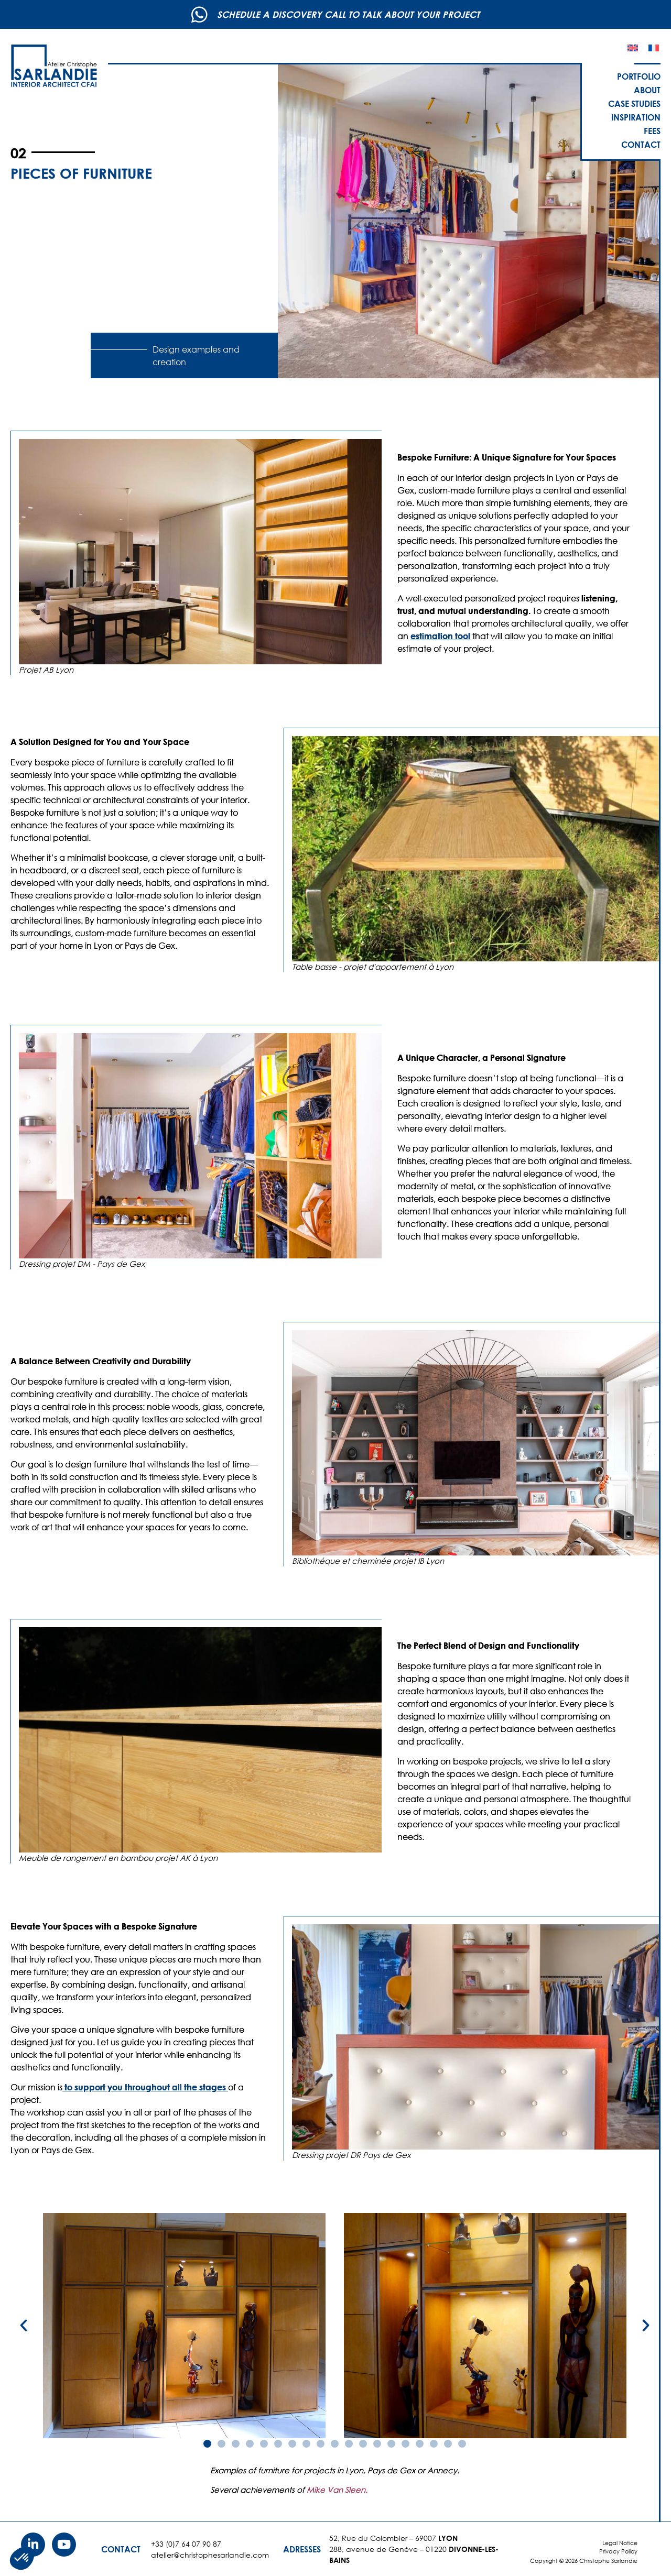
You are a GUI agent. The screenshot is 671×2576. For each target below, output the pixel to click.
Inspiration (636, 117)
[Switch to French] (653, 48)
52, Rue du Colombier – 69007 (393, 2538)
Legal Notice (619, 2543)
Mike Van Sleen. (337, 2489)
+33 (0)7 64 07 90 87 (186, 2544)
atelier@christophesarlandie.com (210, 2555)
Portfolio (639, 76)
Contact (641, 144)
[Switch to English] (632, 48)
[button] (23, 2325)
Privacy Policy (618, 2551)
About (647, 90)
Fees (652, 131)
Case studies (634, 103)
